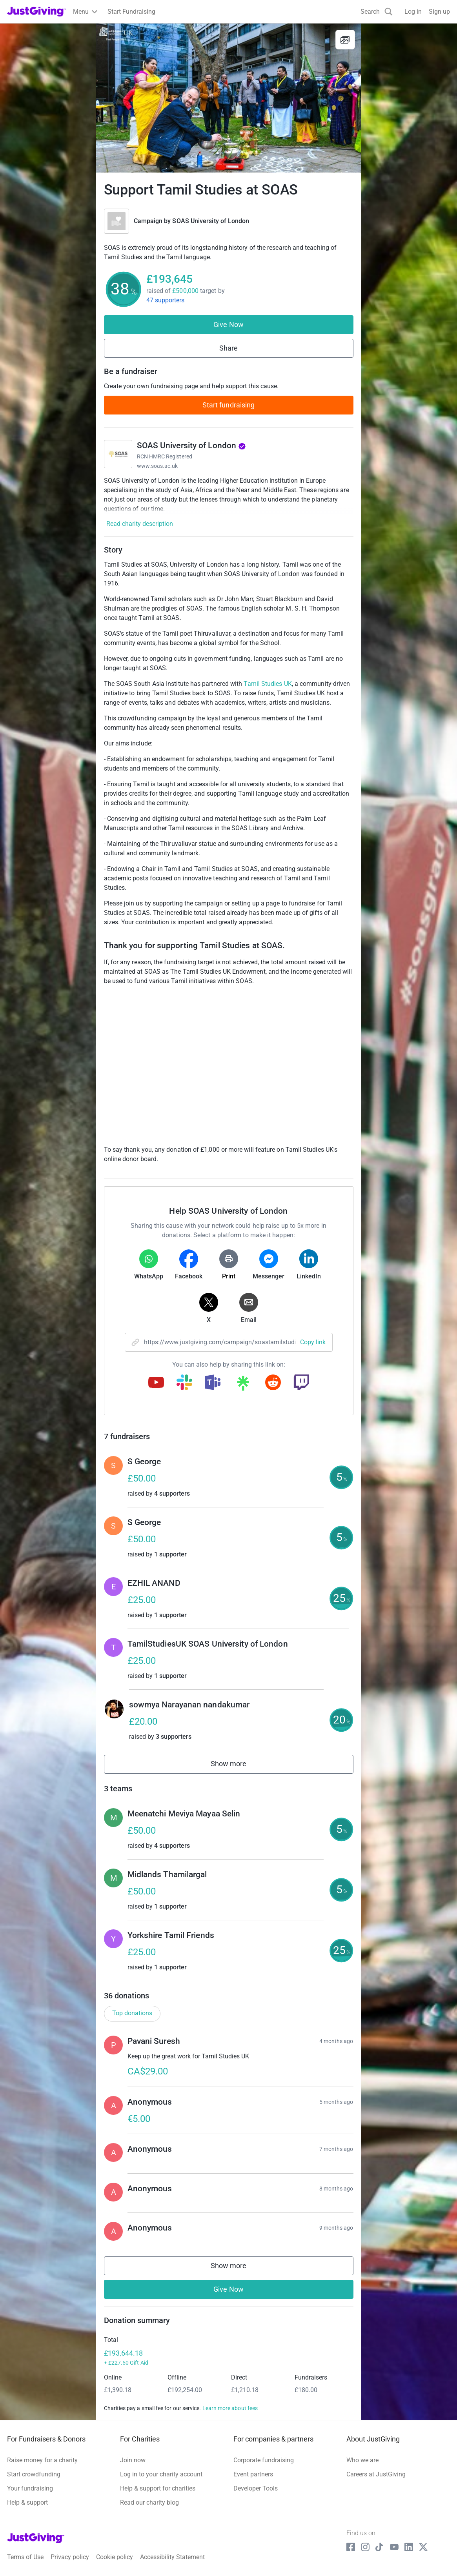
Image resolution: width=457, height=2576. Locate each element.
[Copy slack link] (184, 1383)
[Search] (376, 11)
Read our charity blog (149, 2502)
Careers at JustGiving (376, 2474)
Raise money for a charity (42, 2460)
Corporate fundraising (263, 2460)
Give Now (228, 324)
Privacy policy (70, 2557)
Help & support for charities (157, 2488)
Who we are (362, 2460)
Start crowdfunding (33, 2474)
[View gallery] (345, 39)
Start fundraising (228, 405)
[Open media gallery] (228, 98)
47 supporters (165, 300)
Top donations (132, 2013)
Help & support (27, 2502)
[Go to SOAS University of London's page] (118, 454)
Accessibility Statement (172, 2557)
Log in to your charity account (161, 2474)
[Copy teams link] (212, 1383)
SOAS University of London (210, 221)
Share (228, 348)
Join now (133, 2460)
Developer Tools (255, 2488)
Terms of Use (25, 2557)
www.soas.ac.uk (157, 466)
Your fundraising (30, 2488)
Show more (237, 1766)
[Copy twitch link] (301, 1383)
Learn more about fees (230, 2408)
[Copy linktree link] (243, 1385)
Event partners (253, 2474)
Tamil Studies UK (267, 683)
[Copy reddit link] (273, 1383)
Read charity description (139, 523)
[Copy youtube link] (156, 1383)
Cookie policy (114, 2557)
